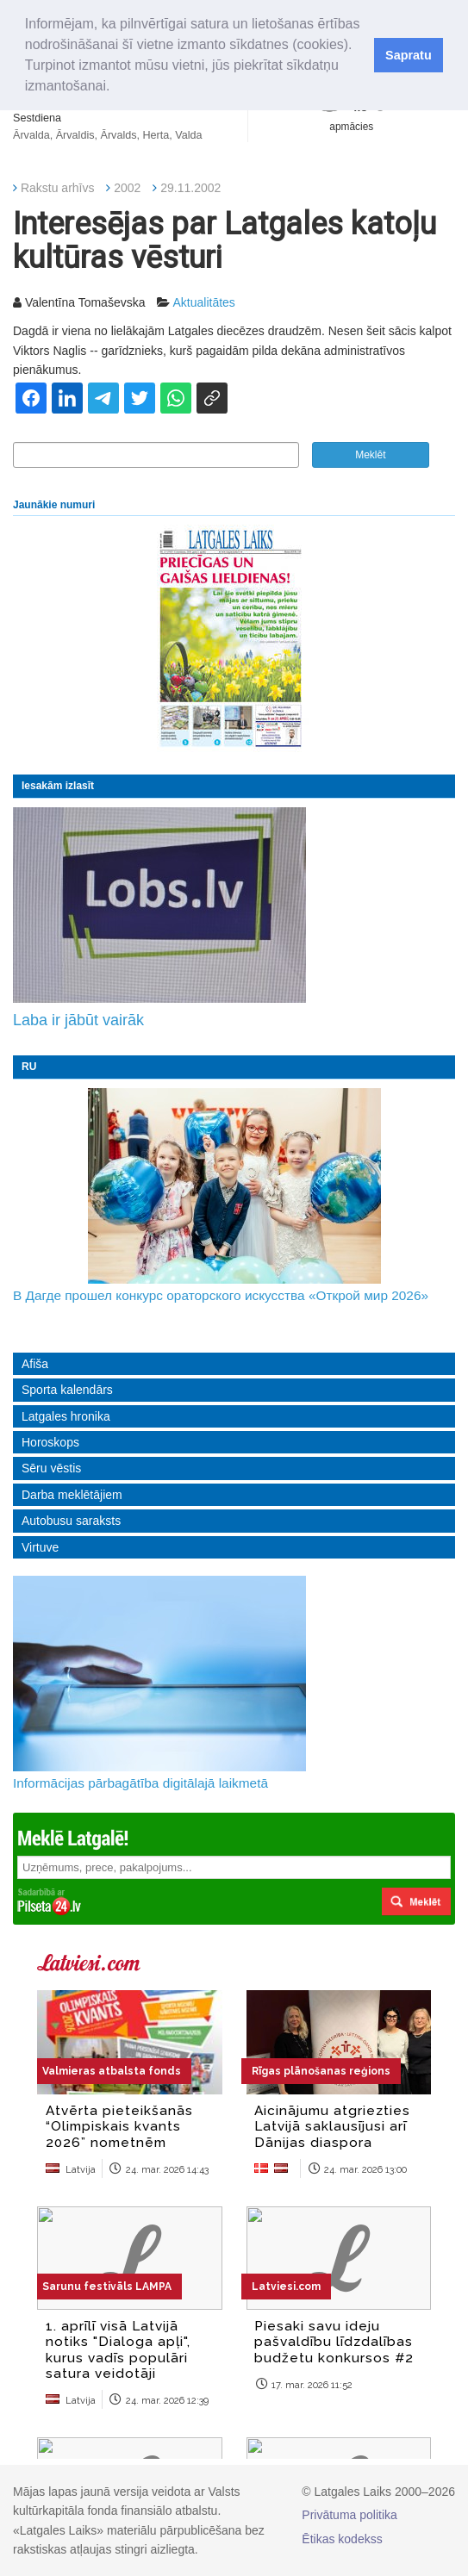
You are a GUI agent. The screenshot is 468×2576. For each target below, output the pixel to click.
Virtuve (40, 1547)
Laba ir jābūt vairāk (78, 1020)
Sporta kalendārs (67, 1390)
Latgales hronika (66, 1416)
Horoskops (50, 1442)
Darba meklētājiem (72, 1495)
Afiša (35, 1364)
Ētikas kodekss (342, 2539)
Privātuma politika (349, 2515)
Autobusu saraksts (71, 1521)
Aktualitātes (203, 302)
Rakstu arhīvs (58, 188)
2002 (127, 188)
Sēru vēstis (51, 1468)
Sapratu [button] (408, 55)
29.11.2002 (190, 188)
